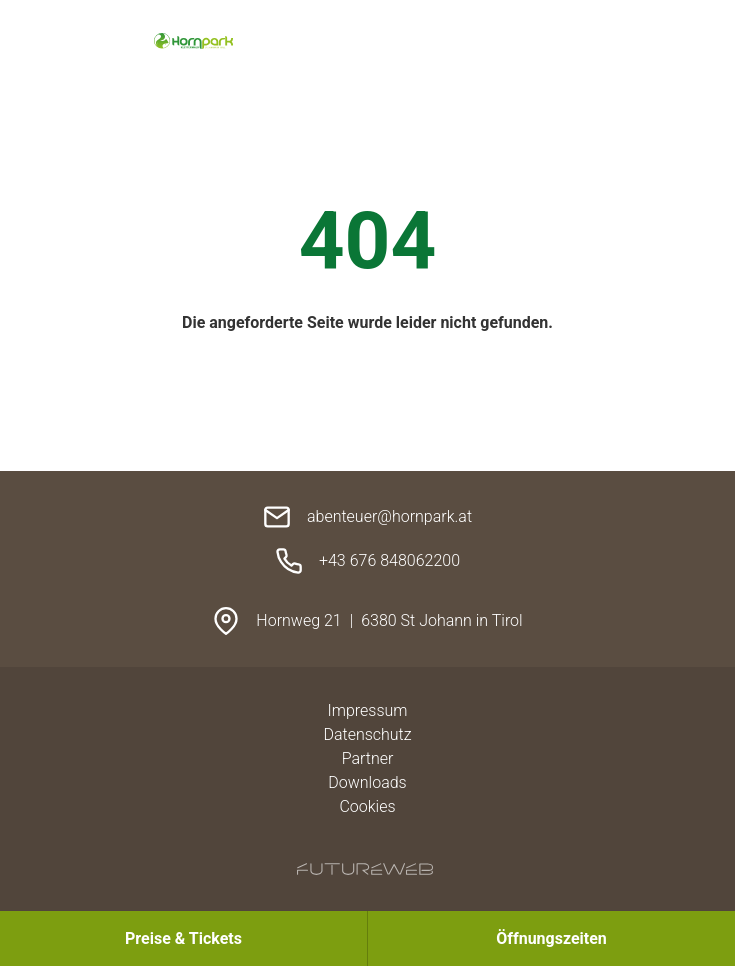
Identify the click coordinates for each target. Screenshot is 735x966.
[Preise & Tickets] (183, 938)
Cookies (367, 806)
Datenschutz (367, 734)
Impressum (367, 710)
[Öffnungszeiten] (551, 938)
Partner (368, 758)
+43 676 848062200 (389, 560)
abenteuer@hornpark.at (389, 516)
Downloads (367, 782)
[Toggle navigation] (602, 43)
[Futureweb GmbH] (365, 869)
